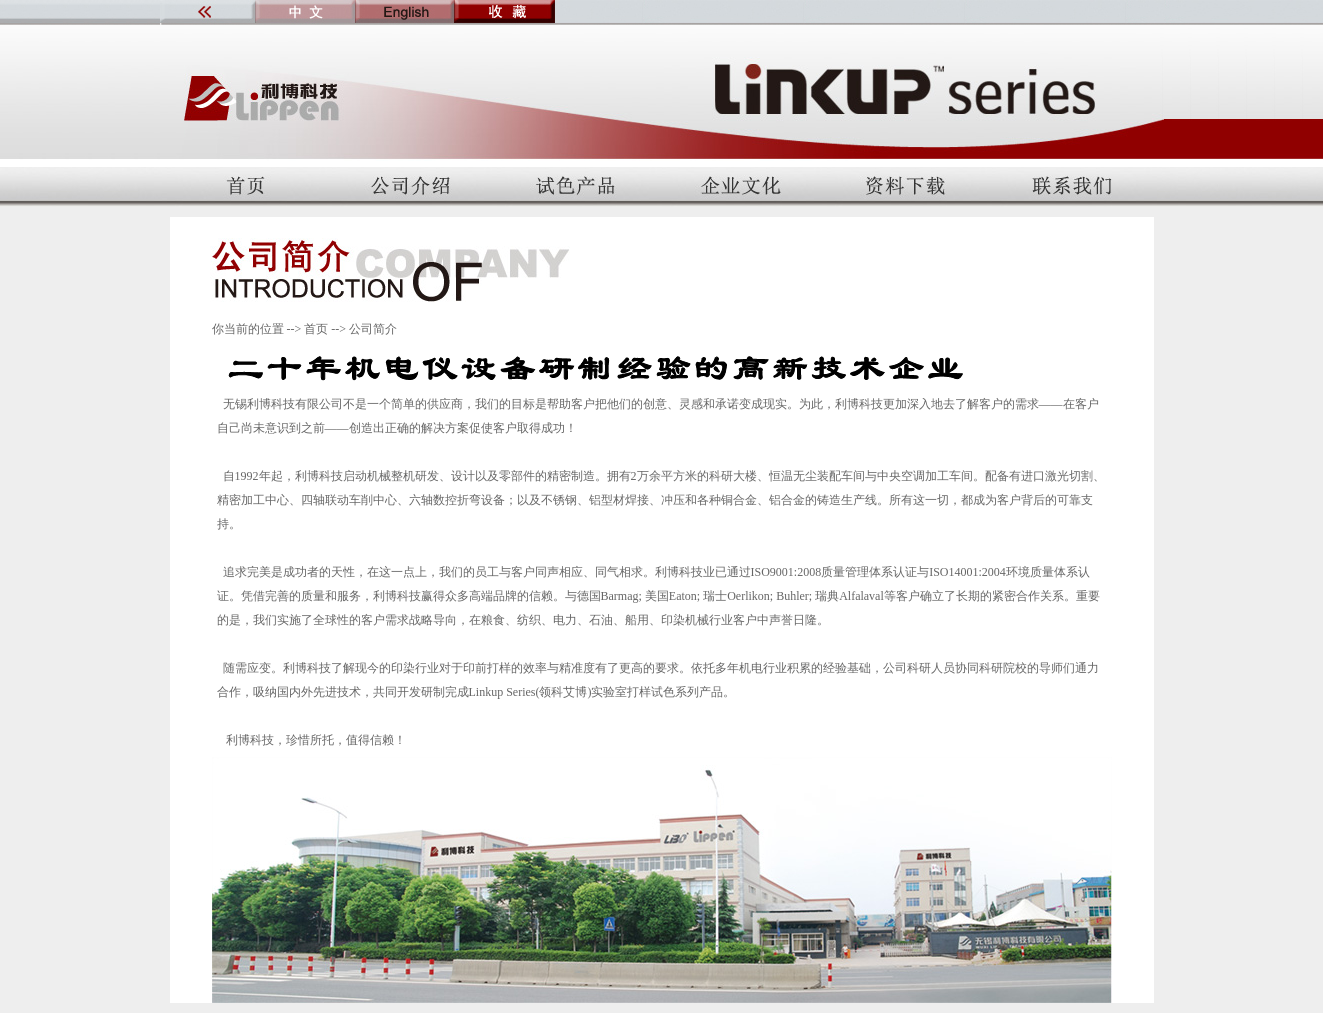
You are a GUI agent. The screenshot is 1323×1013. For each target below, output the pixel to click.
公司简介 (373, 329)
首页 (316, 329)
